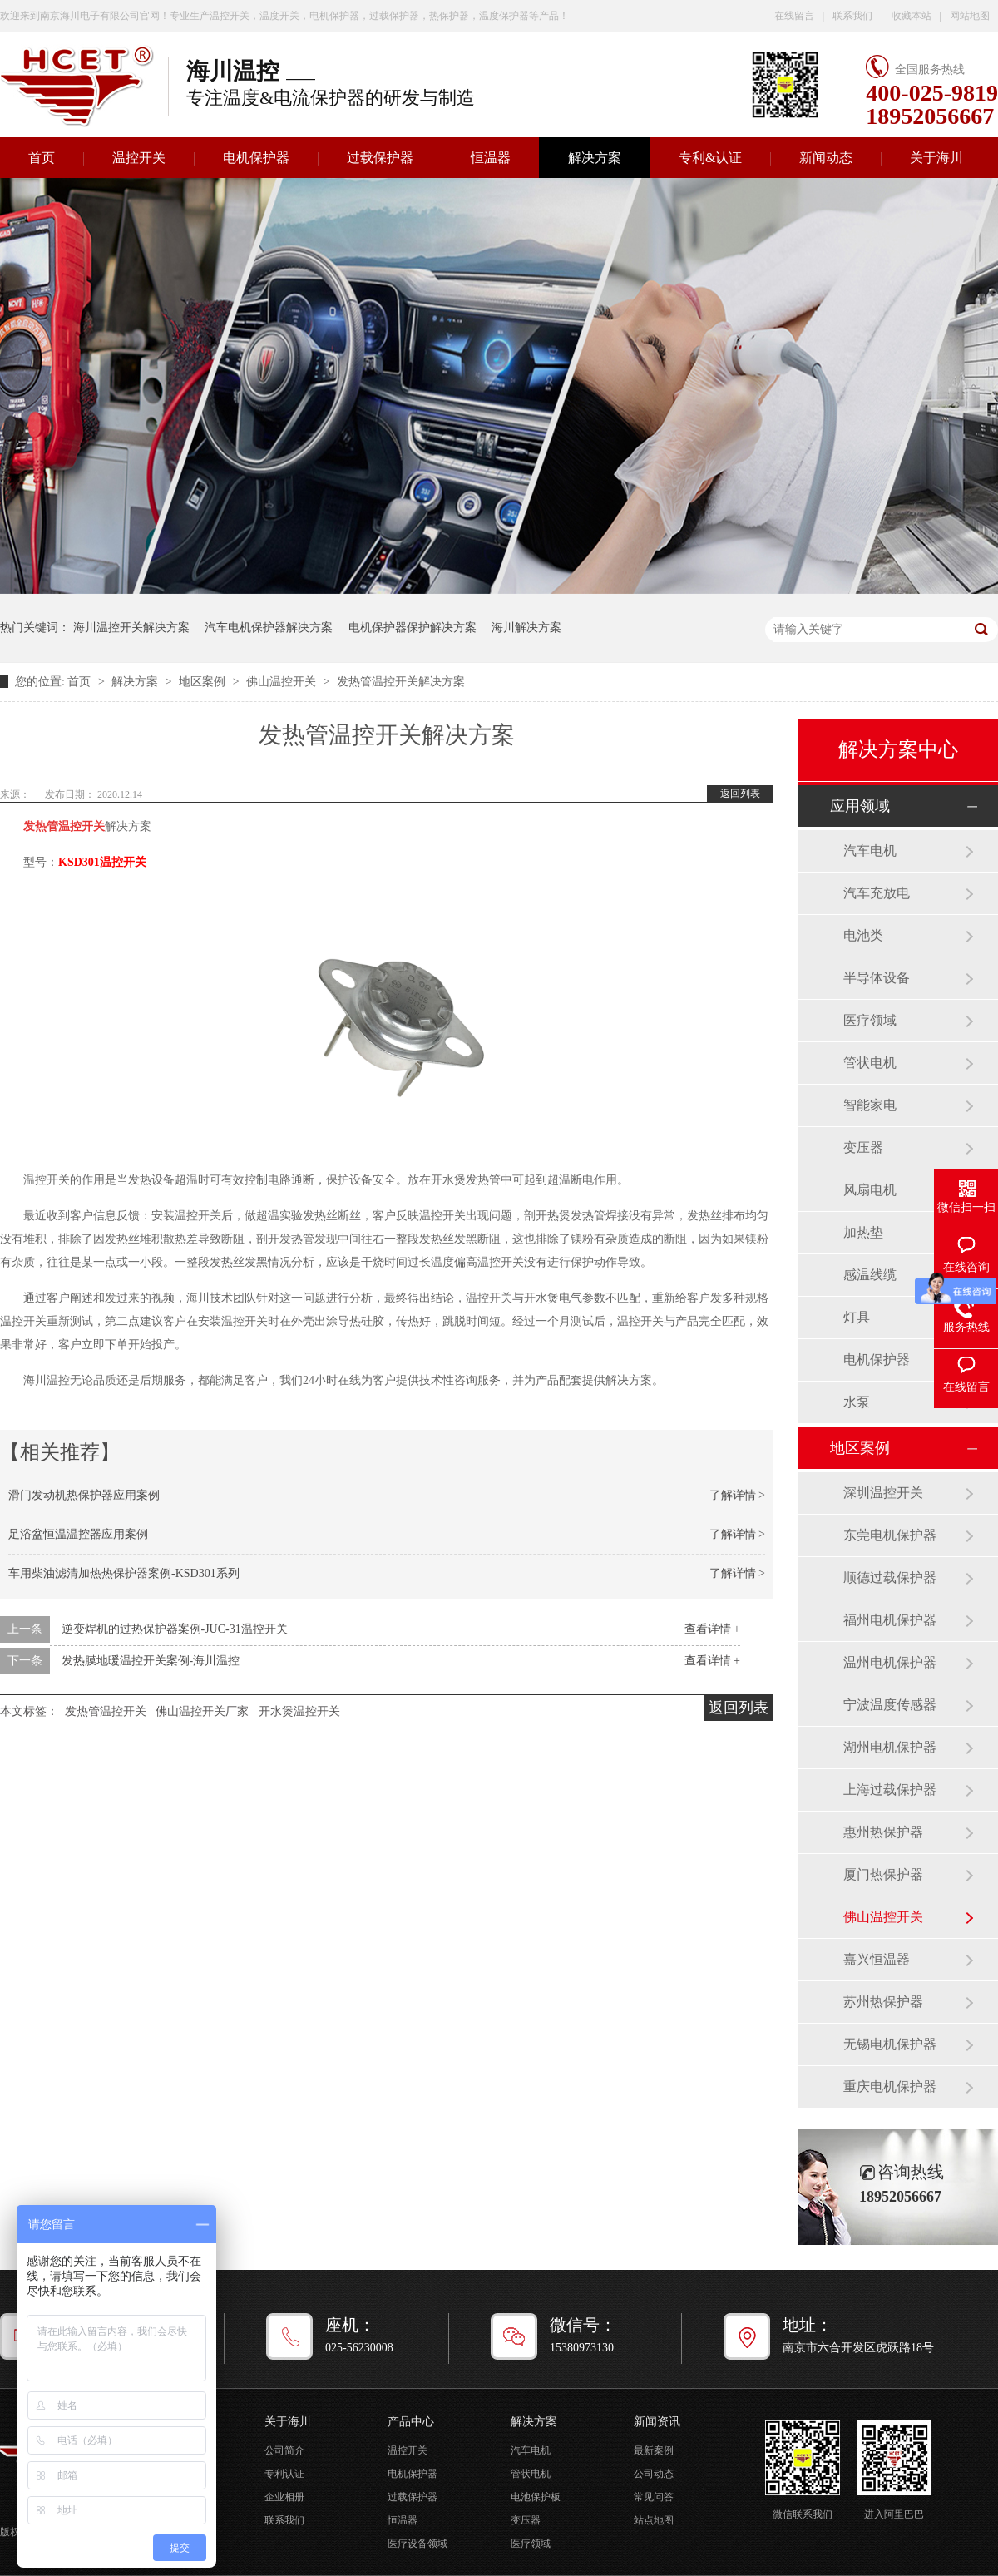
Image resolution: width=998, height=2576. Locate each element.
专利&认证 (710, 158)
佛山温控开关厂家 (202, 1711)
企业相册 (284, 2497)
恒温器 (491, 158)
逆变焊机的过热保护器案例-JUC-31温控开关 (175, 1629)
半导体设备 (876, 978)
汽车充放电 (876, 893)
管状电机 (870, 1063)
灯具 (856, 1317)
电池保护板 (536, 2497)
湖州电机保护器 (889, 1747)
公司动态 (654, 2474)
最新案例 (654, 2450)
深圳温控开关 (883, 1493)
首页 (80, 681)
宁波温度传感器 (889, 1705)
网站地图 (970, 16)
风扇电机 (870, 1190)
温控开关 (139, 158)
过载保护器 (380, 158)
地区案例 (204, 681)
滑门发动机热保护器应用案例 (84, 1495)
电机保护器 (256, 158)
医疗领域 (870, 1020)
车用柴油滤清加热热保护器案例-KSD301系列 (124, 1573)
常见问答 (654, 2497)
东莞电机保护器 (889, 1535)
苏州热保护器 (883, 2002)
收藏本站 (911, 16)
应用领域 (860, 806)
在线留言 (794, 16)
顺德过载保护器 (889, 1577)
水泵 (856, 1402)
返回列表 (740, 793)
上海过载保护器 (889, 1789)
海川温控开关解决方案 (131, 627)
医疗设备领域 (417, 2543)
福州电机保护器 (889, 1620)
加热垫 (863, 1232)
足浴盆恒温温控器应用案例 (78, 1534)
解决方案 (594, 158)
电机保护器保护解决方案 (412, 627)
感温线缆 (870, 1275)
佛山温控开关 (282, 681)
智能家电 (870, 1105)
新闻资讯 (657, 2421)
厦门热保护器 (883, 1874)
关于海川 (936, 158)
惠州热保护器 (883, 1832)
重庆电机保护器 (889, 2086)
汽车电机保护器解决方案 (269, 627)
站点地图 (654, 2520)
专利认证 (284, 2474)
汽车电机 (870, 850)
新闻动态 (825, 158)
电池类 (863, 935)
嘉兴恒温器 (876, 1959)
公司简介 (284, 2450)
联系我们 (852, 16)
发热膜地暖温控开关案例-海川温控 (151, 1660)
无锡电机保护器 (889, 2044)
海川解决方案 (526, 627)
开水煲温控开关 (299, 1711)
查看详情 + (712, 1629)
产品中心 (411, 2421)
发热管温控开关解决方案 (401, 681)
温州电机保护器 (889, 1662)
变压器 (863, 1147)
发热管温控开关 (105, 1711)
